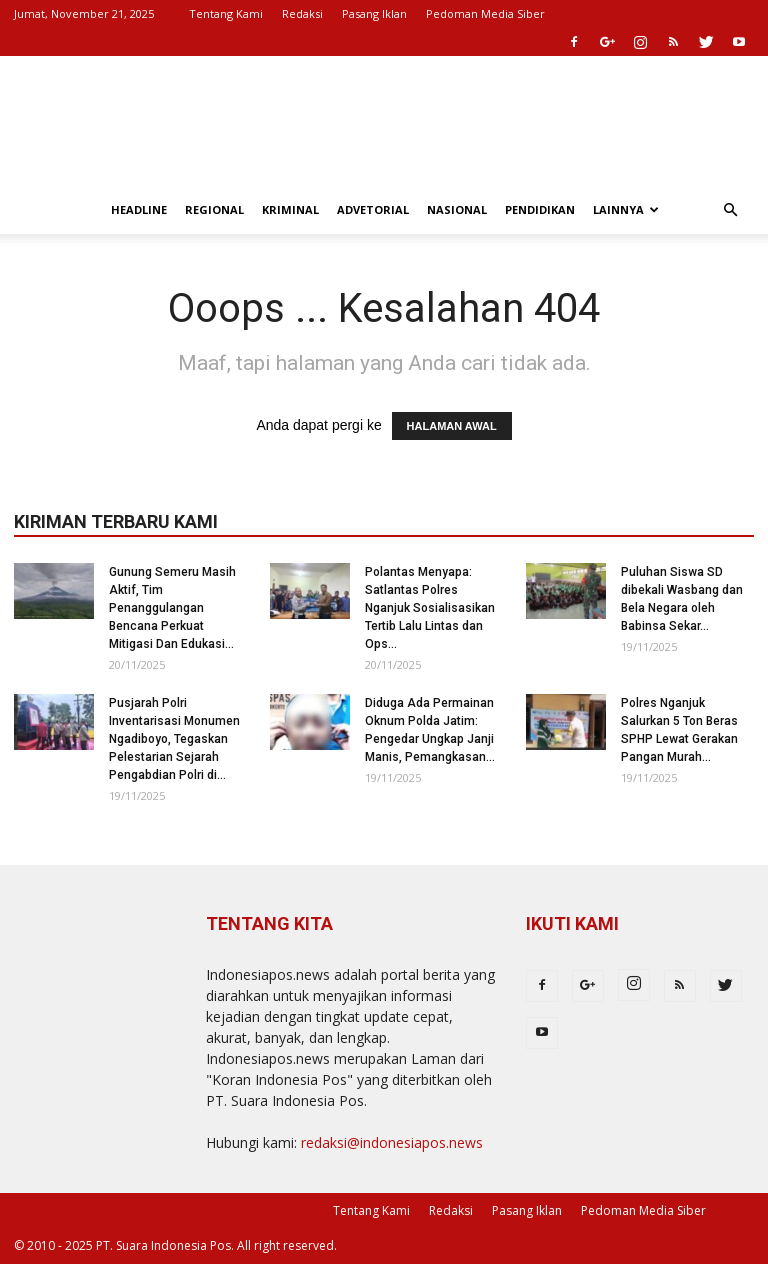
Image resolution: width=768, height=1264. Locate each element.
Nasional (457, 209)
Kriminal (290, 209)
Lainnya (626, 209)
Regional (214, 209)
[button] (730, 210)
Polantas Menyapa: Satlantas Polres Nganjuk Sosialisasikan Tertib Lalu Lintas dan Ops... (430, 608)
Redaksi (302, 13)
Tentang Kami (226, 13)
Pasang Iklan (374, 13)
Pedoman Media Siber (485, 13)
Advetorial (373, 209)
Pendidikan (540, 209)
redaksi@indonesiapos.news (392, 1142)
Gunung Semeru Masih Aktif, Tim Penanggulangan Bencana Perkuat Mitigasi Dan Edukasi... (172, 608)
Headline (139, 209)
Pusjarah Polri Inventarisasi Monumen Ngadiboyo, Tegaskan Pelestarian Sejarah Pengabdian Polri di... (174, 739)
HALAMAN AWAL (452, 426)
